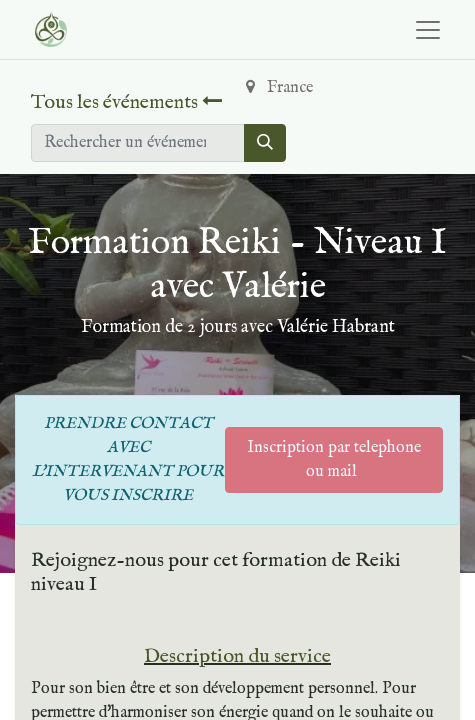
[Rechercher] (265, 143)
